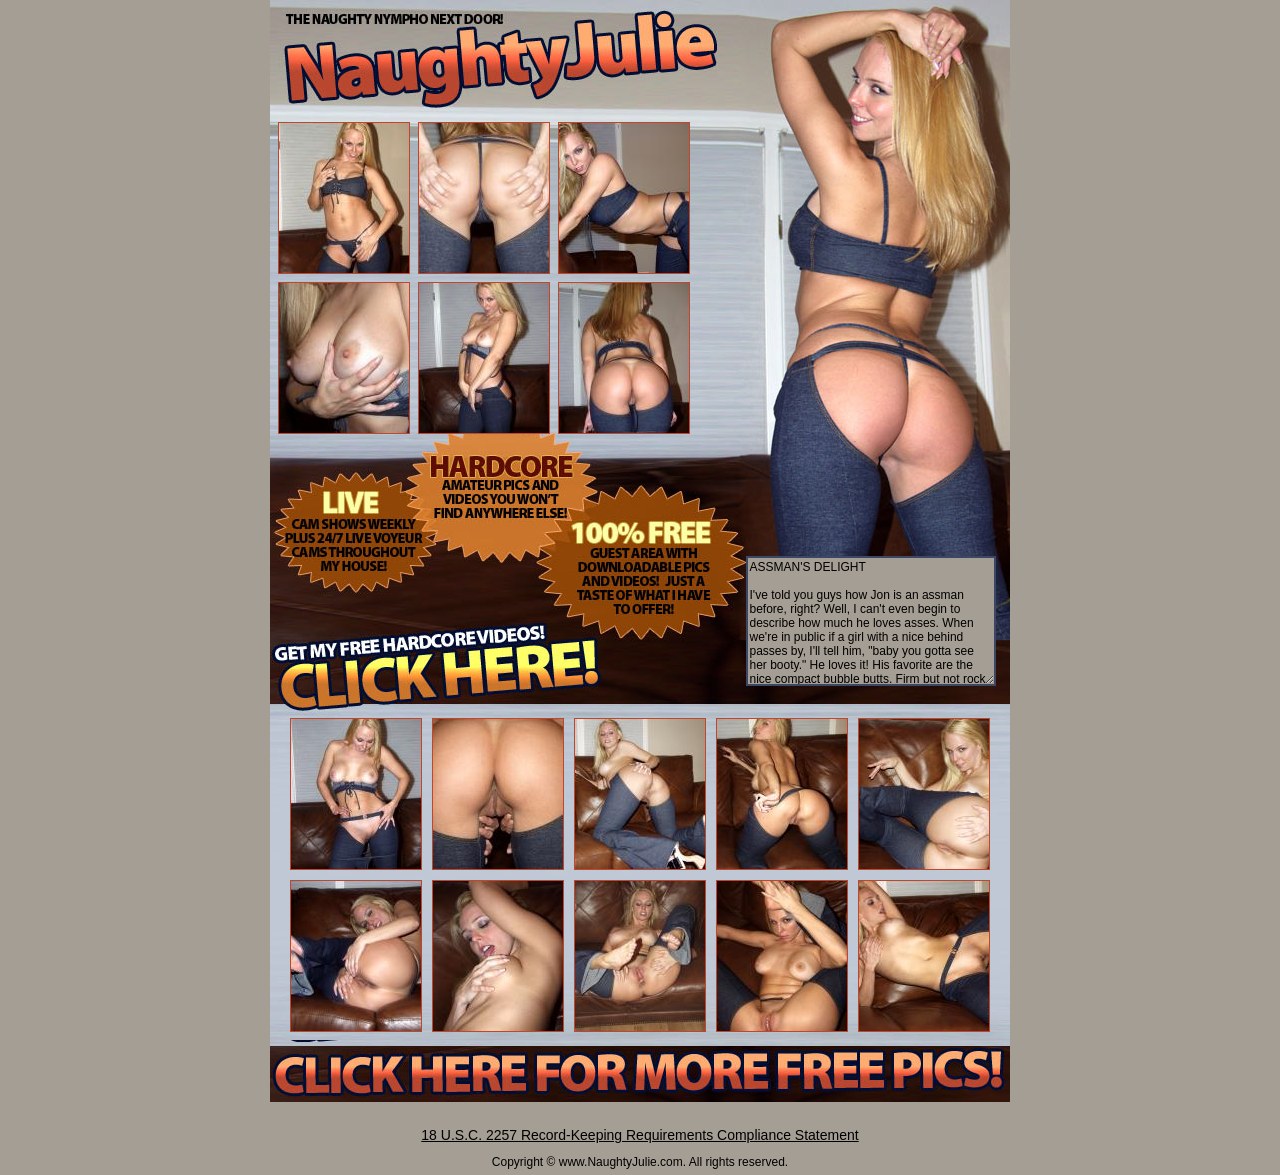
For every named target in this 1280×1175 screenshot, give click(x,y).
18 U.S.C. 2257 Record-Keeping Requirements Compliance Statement (639, 1135)
